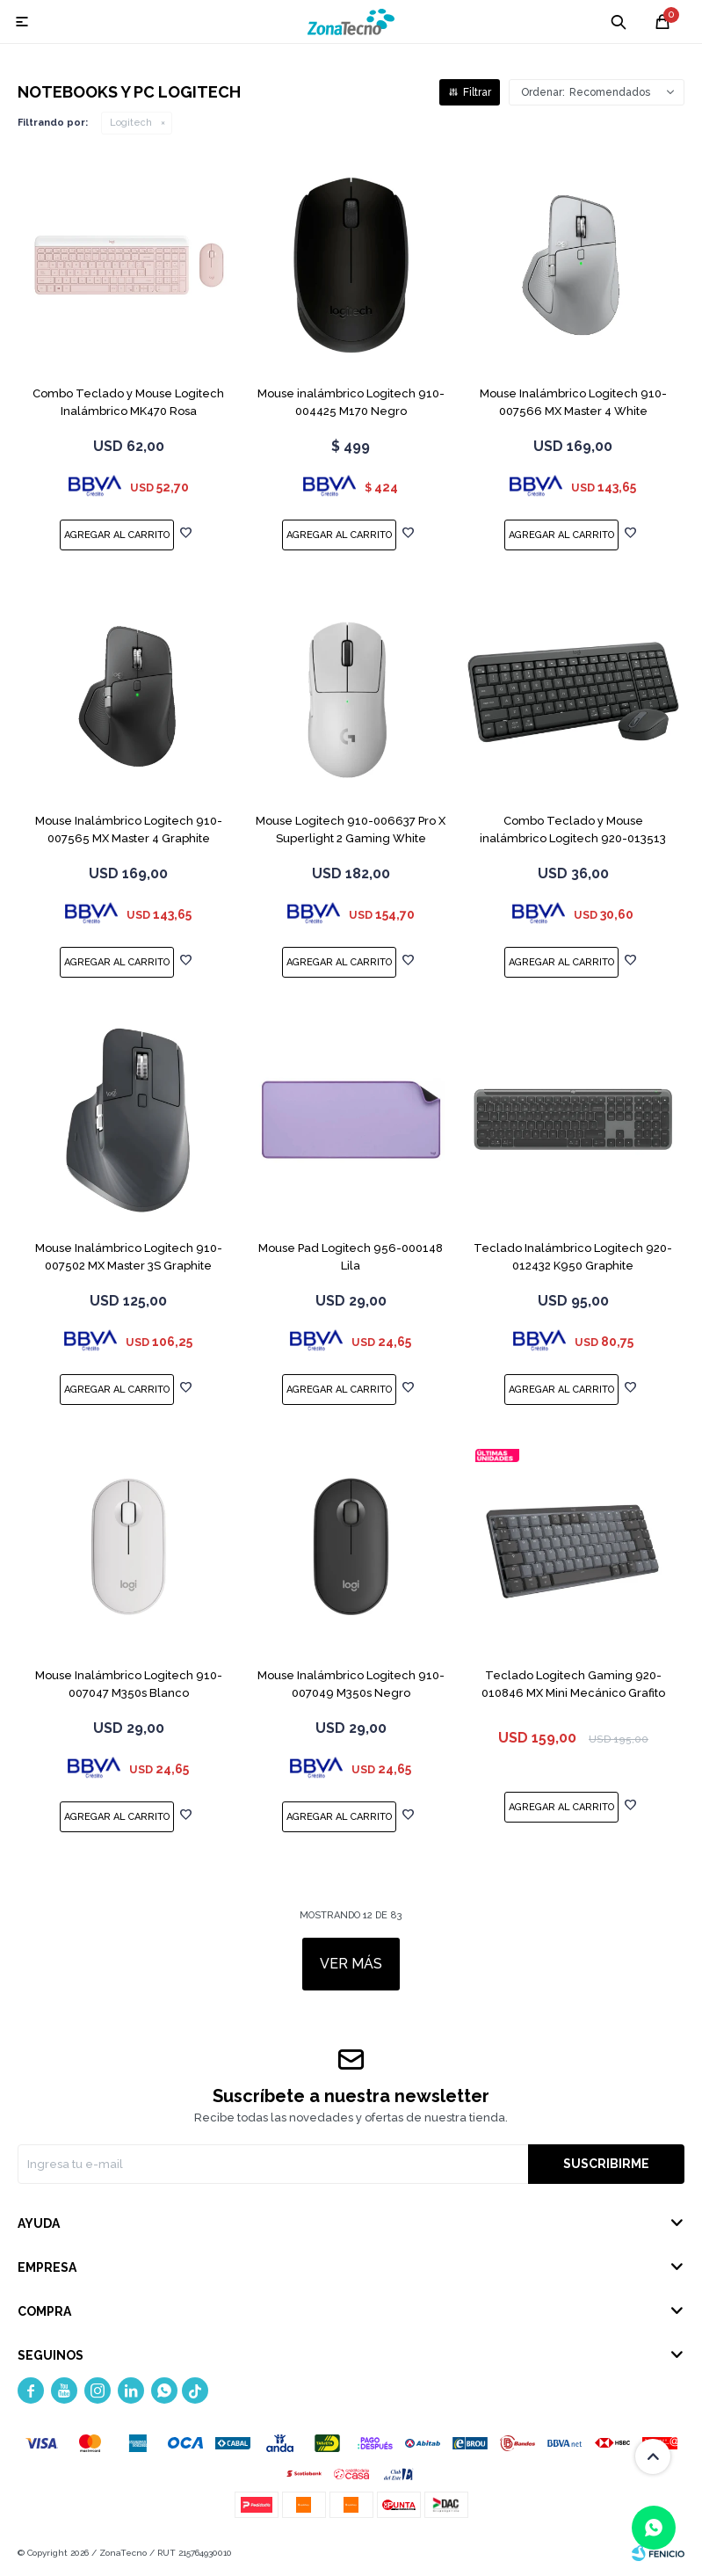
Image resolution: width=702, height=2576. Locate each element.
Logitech (131, 122)
